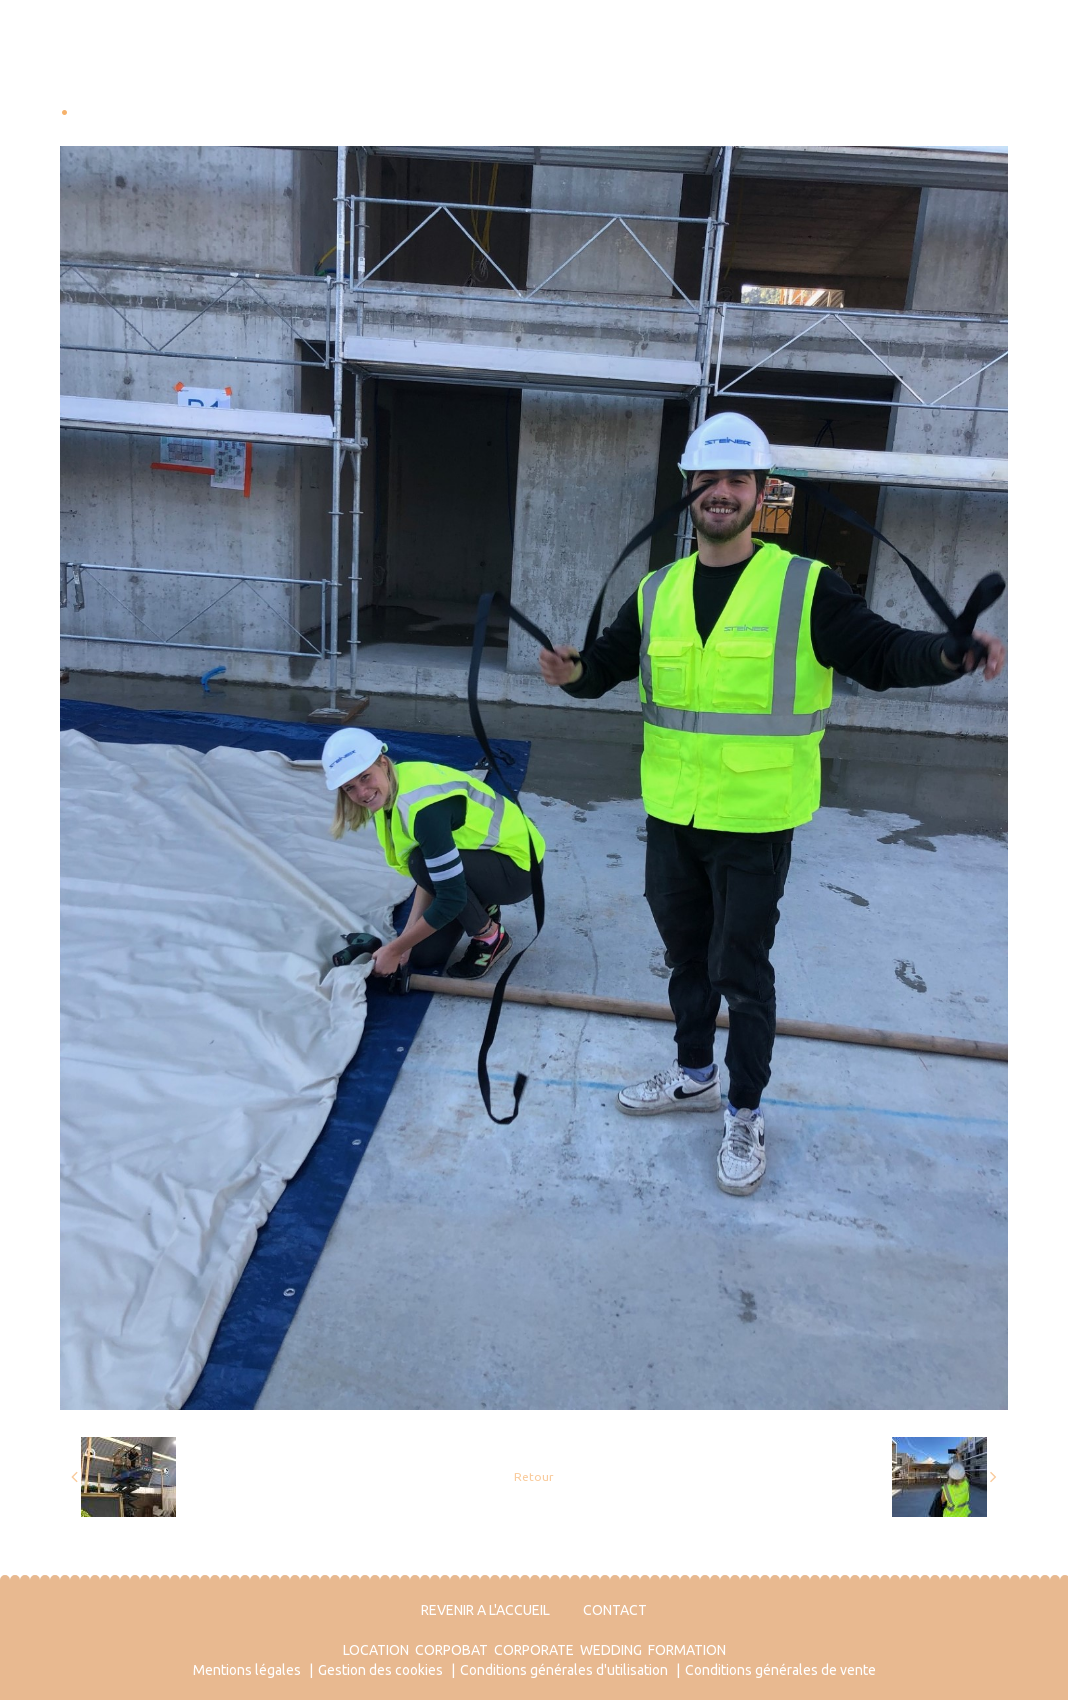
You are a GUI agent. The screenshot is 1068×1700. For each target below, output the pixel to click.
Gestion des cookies (380, 1670)
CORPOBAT (451, 1650)
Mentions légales (247, 1670)
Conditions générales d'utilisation (564, 1670)
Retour (534, 1476)
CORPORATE (534, 1650)
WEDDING (611, 1650)
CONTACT (615, 1610)
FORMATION (687, 1650)
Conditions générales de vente (780, 1670)
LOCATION (376, 1650)
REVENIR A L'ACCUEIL (485, 1610)
